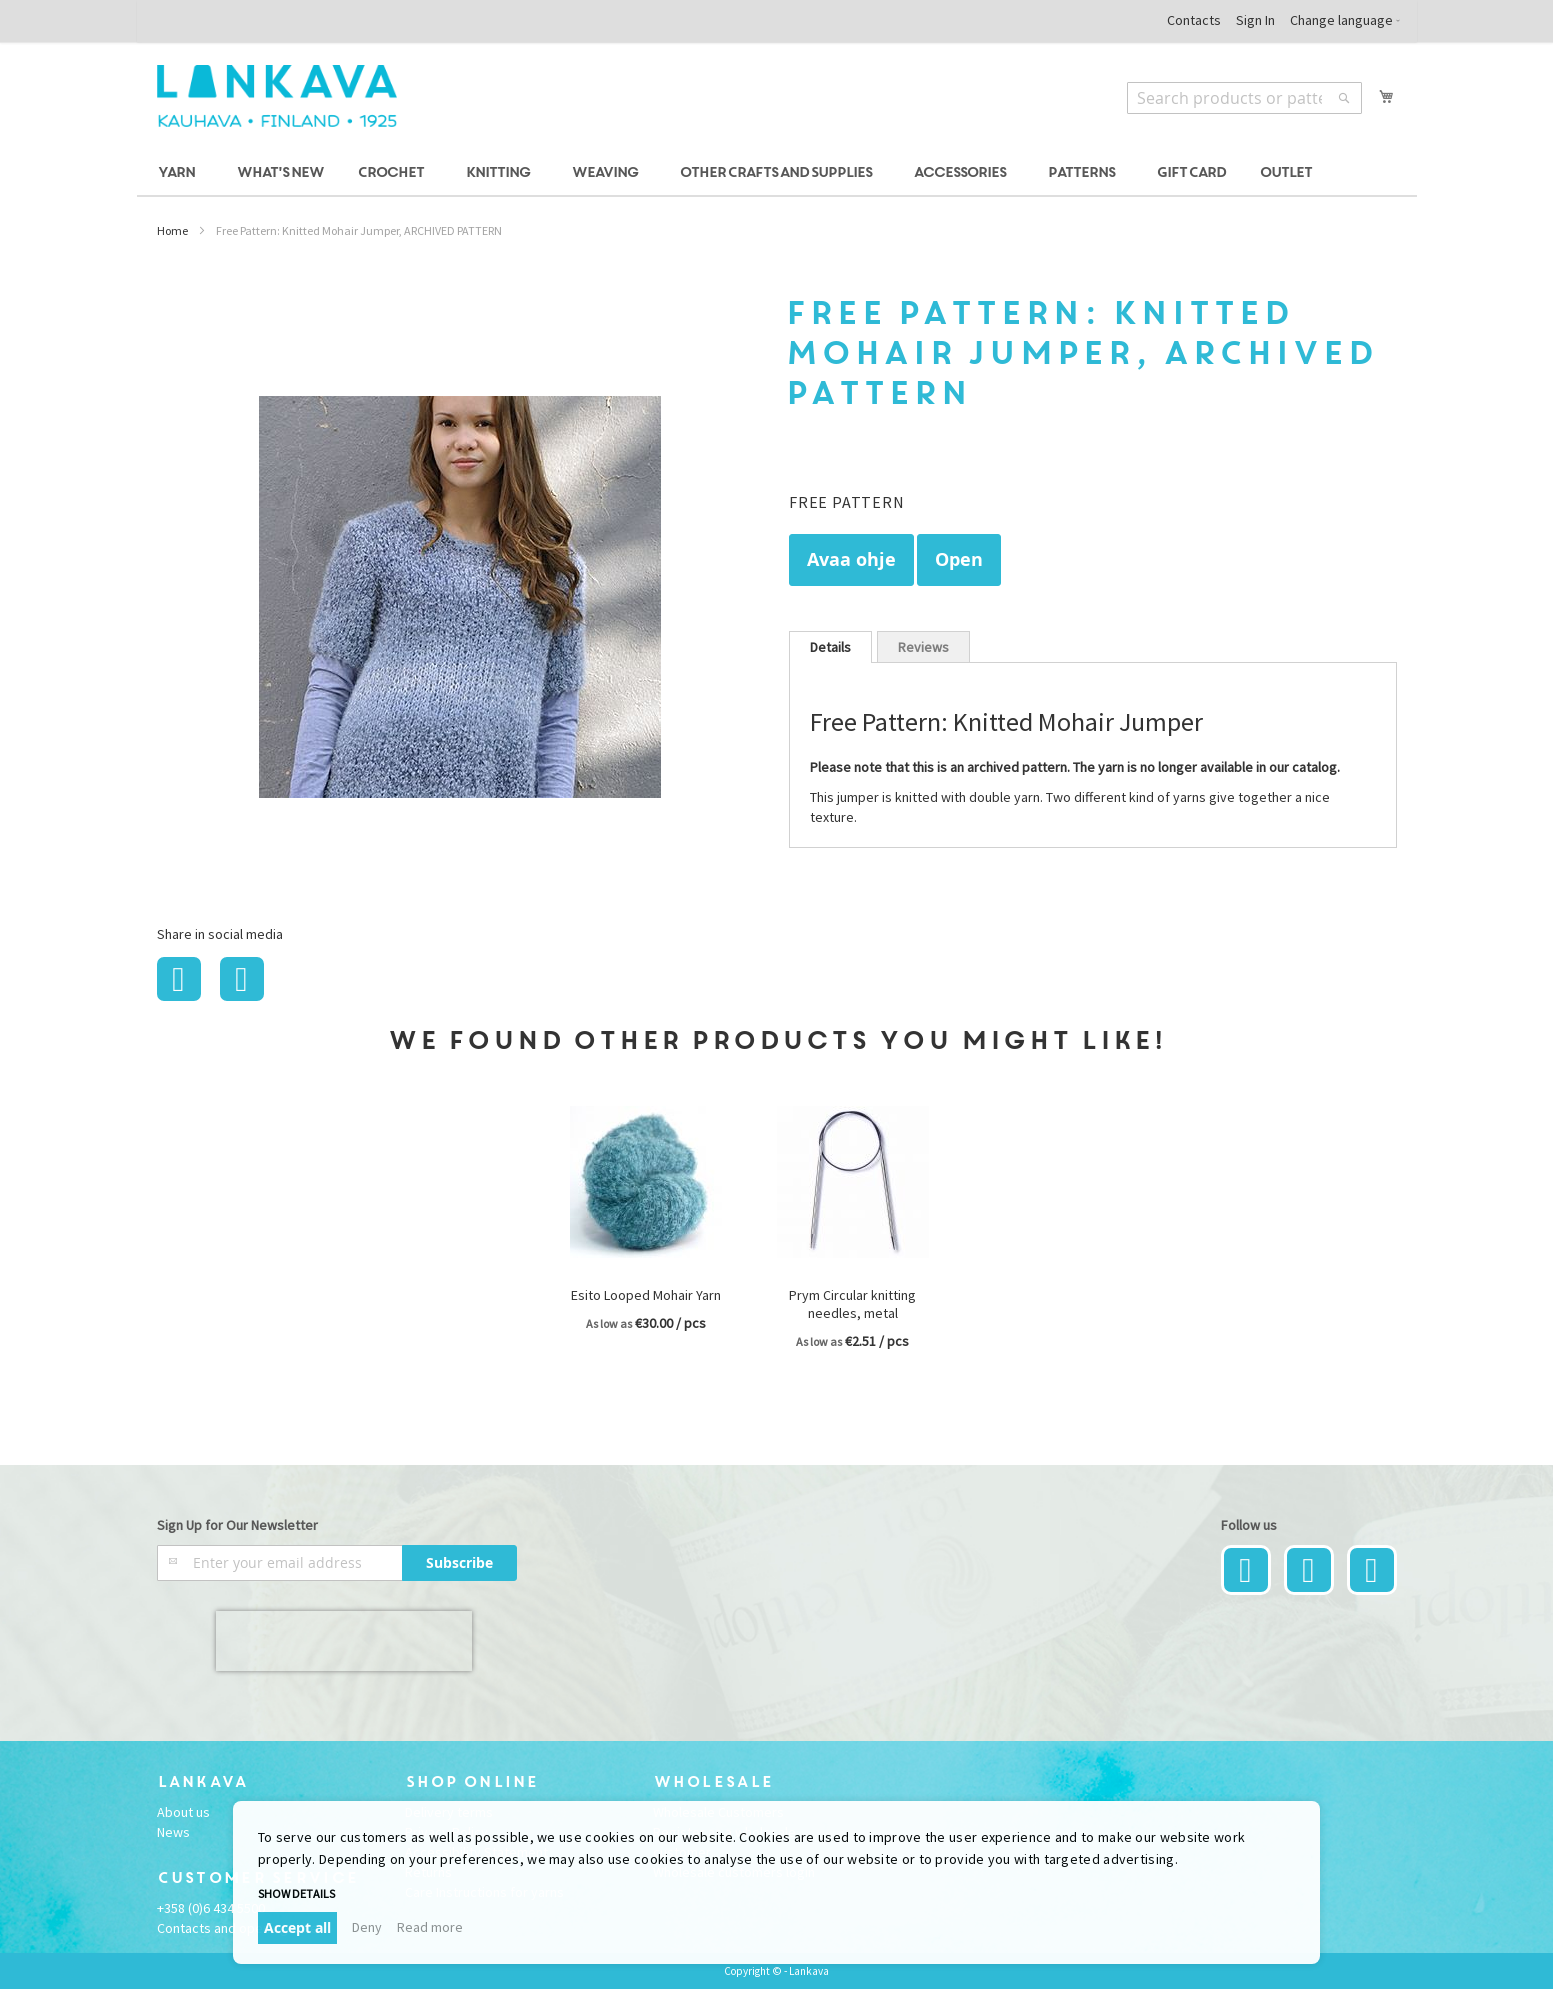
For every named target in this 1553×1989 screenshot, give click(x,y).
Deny (367, 1927)
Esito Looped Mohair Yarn (646, 1295)
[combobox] (1244, 98)
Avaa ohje (851, 559)
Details (830, 647)
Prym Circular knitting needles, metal (852, 1304)
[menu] (777, 173)
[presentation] (344, 1641)
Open (959, 559)
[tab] (830, 647)
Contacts (1194, 20)
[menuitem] (179, 173)
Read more (430, 1927)
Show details (296, 1893)
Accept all (297, 1927)
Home (172, 230)
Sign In (1255, 20)
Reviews (923, 647)
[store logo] (277, 96)
